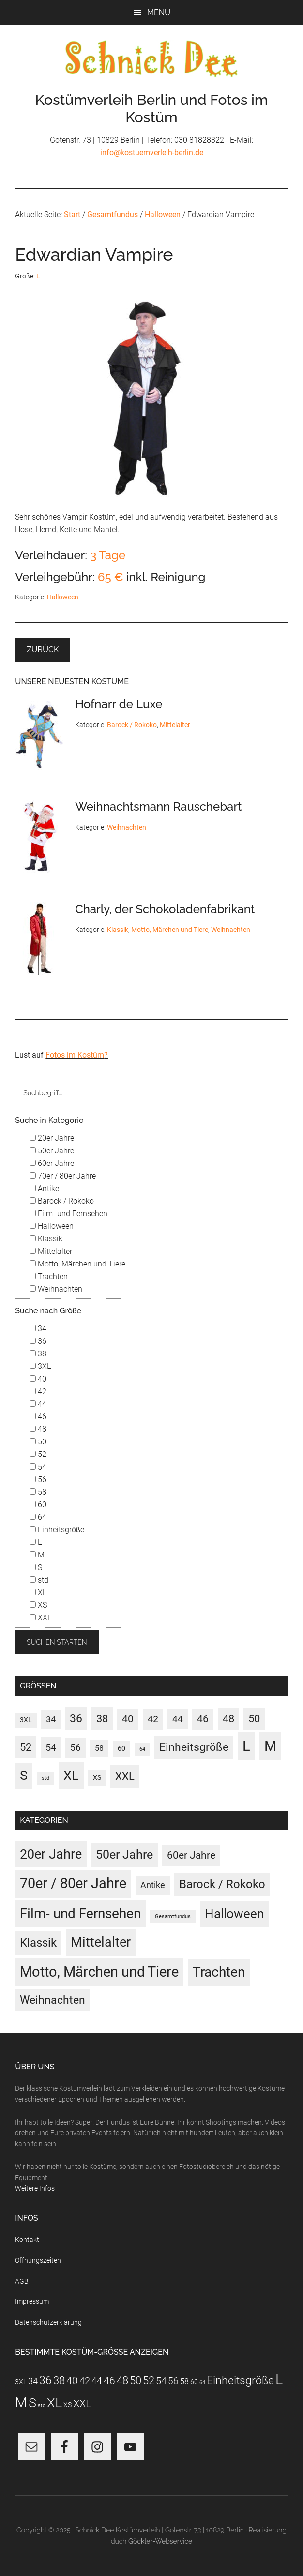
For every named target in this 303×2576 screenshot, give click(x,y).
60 (38, 1504)
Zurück (43, 649)
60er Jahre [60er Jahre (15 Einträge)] (191, 1855)
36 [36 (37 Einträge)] (76, 1718)
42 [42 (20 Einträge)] (153, 1719)
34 (38, 1328)
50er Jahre (52, 1150)
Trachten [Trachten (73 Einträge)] (219, 1972)
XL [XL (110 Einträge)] (71, 1775)
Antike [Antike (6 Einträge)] (152, 1885)
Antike (44, 1188)
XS (38, 1605)
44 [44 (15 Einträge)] (177, 1719)
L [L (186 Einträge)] (246, 1746)
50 (38, 1441)
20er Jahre (52, 1138)
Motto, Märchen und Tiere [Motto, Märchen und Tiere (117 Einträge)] (99, 1972)
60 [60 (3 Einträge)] (121, 1748)
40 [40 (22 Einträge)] (128, 1719)
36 (38, 1341)
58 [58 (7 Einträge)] (99, 1748)
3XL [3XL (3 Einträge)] (26, 1720)
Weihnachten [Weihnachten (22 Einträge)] (52, 2000)
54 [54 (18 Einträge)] (50, 1747)
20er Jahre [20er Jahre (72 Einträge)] (51, 1854)
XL (38, 1592)
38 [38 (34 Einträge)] (102, 1718)
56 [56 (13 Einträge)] (75, 1748)
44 (38, 1404)
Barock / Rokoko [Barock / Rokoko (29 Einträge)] (222, 1884)
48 (38, 1429)
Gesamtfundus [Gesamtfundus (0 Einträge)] (173, 1916)
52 (38, 1454)
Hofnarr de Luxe (118, 704)
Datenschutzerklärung (48, 2322)
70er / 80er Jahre (63, 1175)
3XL (40, 1366)
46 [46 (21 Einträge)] (203, 1719)
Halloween (62, 597)
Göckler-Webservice (160, 2541)
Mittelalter (175, 724)
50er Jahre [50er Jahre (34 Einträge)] (124, 1855)
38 (38, 1353)
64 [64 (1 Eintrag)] (142, 1749)
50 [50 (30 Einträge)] (254, 1719)
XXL (40, 1617)
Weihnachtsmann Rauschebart (158, 807)
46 (38, 1416)
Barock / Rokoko (132, 724)
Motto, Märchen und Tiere (169, 929)
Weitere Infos (35, 2188)
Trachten (49, 1276)
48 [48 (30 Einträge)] (228, 1719)
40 (38, 1378)
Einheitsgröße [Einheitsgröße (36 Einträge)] (193, 1747)
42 (38, 1391)
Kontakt (27, 2239)
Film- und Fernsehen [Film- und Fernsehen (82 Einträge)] (80, 1913)
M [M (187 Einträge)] (270, 1746)
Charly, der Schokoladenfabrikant (165, 909)
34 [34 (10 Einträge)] (51, 1719)
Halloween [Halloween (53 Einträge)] (234, 1914)
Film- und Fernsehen (68, 1213)
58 (38, 1492)
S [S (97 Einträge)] (24, 1775)
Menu (158, 12)
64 (38, 1517)
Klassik (117, 929)
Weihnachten (126, 827)
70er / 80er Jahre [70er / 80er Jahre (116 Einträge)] (73, 1883)
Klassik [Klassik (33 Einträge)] (38, 1943)
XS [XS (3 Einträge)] (97, 1777)
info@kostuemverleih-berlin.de (151, 152)
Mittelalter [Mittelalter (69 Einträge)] (101, 1942)
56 (38, 1479)
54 (38, 1466)
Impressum (32, 2301)
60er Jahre (52, 1163)
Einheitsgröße (57, 1529)
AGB (22, 2281)
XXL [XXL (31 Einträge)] (125, 1776)
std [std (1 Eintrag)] (45, 1778)
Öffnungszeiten (38, 2260)
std (39, 1580)
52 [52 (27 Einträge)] (25, 1747)
